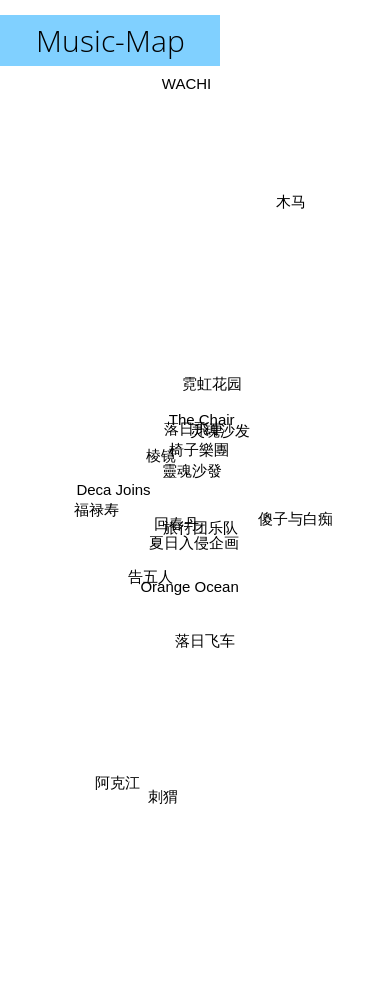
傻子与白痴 (297, 518)
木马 (295, 194)
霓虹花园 (213, 380)
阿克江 (118, 771)
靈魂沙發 (192, 470)
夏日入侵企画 (195, 544)
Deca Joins (111, 490)
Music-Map (110, 40)
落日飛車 (193, 424)
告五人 (148, 579)
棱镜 (160, 453)
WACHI (184, 83)
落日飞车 (207, 645)
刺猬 (163, 800)
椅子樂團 (200, 448)
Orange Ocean (192, 585)
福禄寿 (93, 507)
